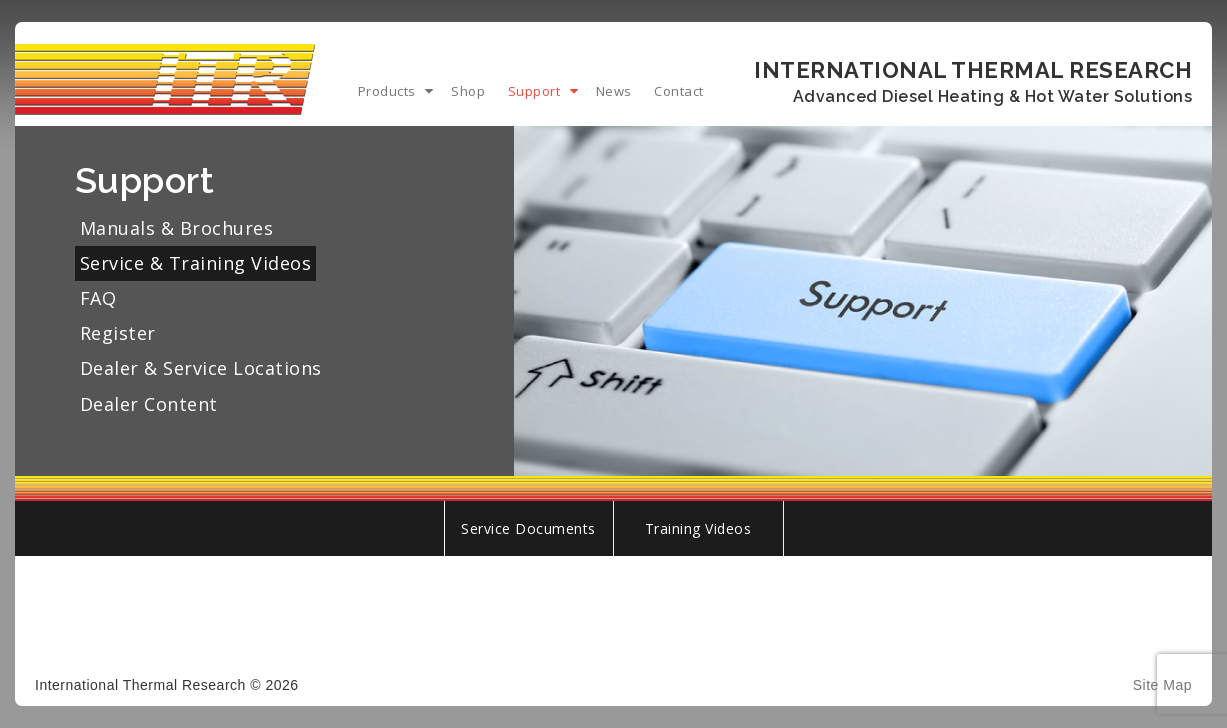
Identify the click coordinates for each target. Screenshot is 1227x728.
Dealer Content (149, 404)
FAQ (98, 298)
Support (534, 91)
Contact (679, 91)
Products (387, 91)
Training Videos (698, 528)
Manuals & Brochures (177, 228)
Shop (468, 91)
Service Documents (528, 528)
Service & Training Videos (196, 263)
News (614, 91)
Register (118, 333)
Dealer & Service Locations (201, 368)
